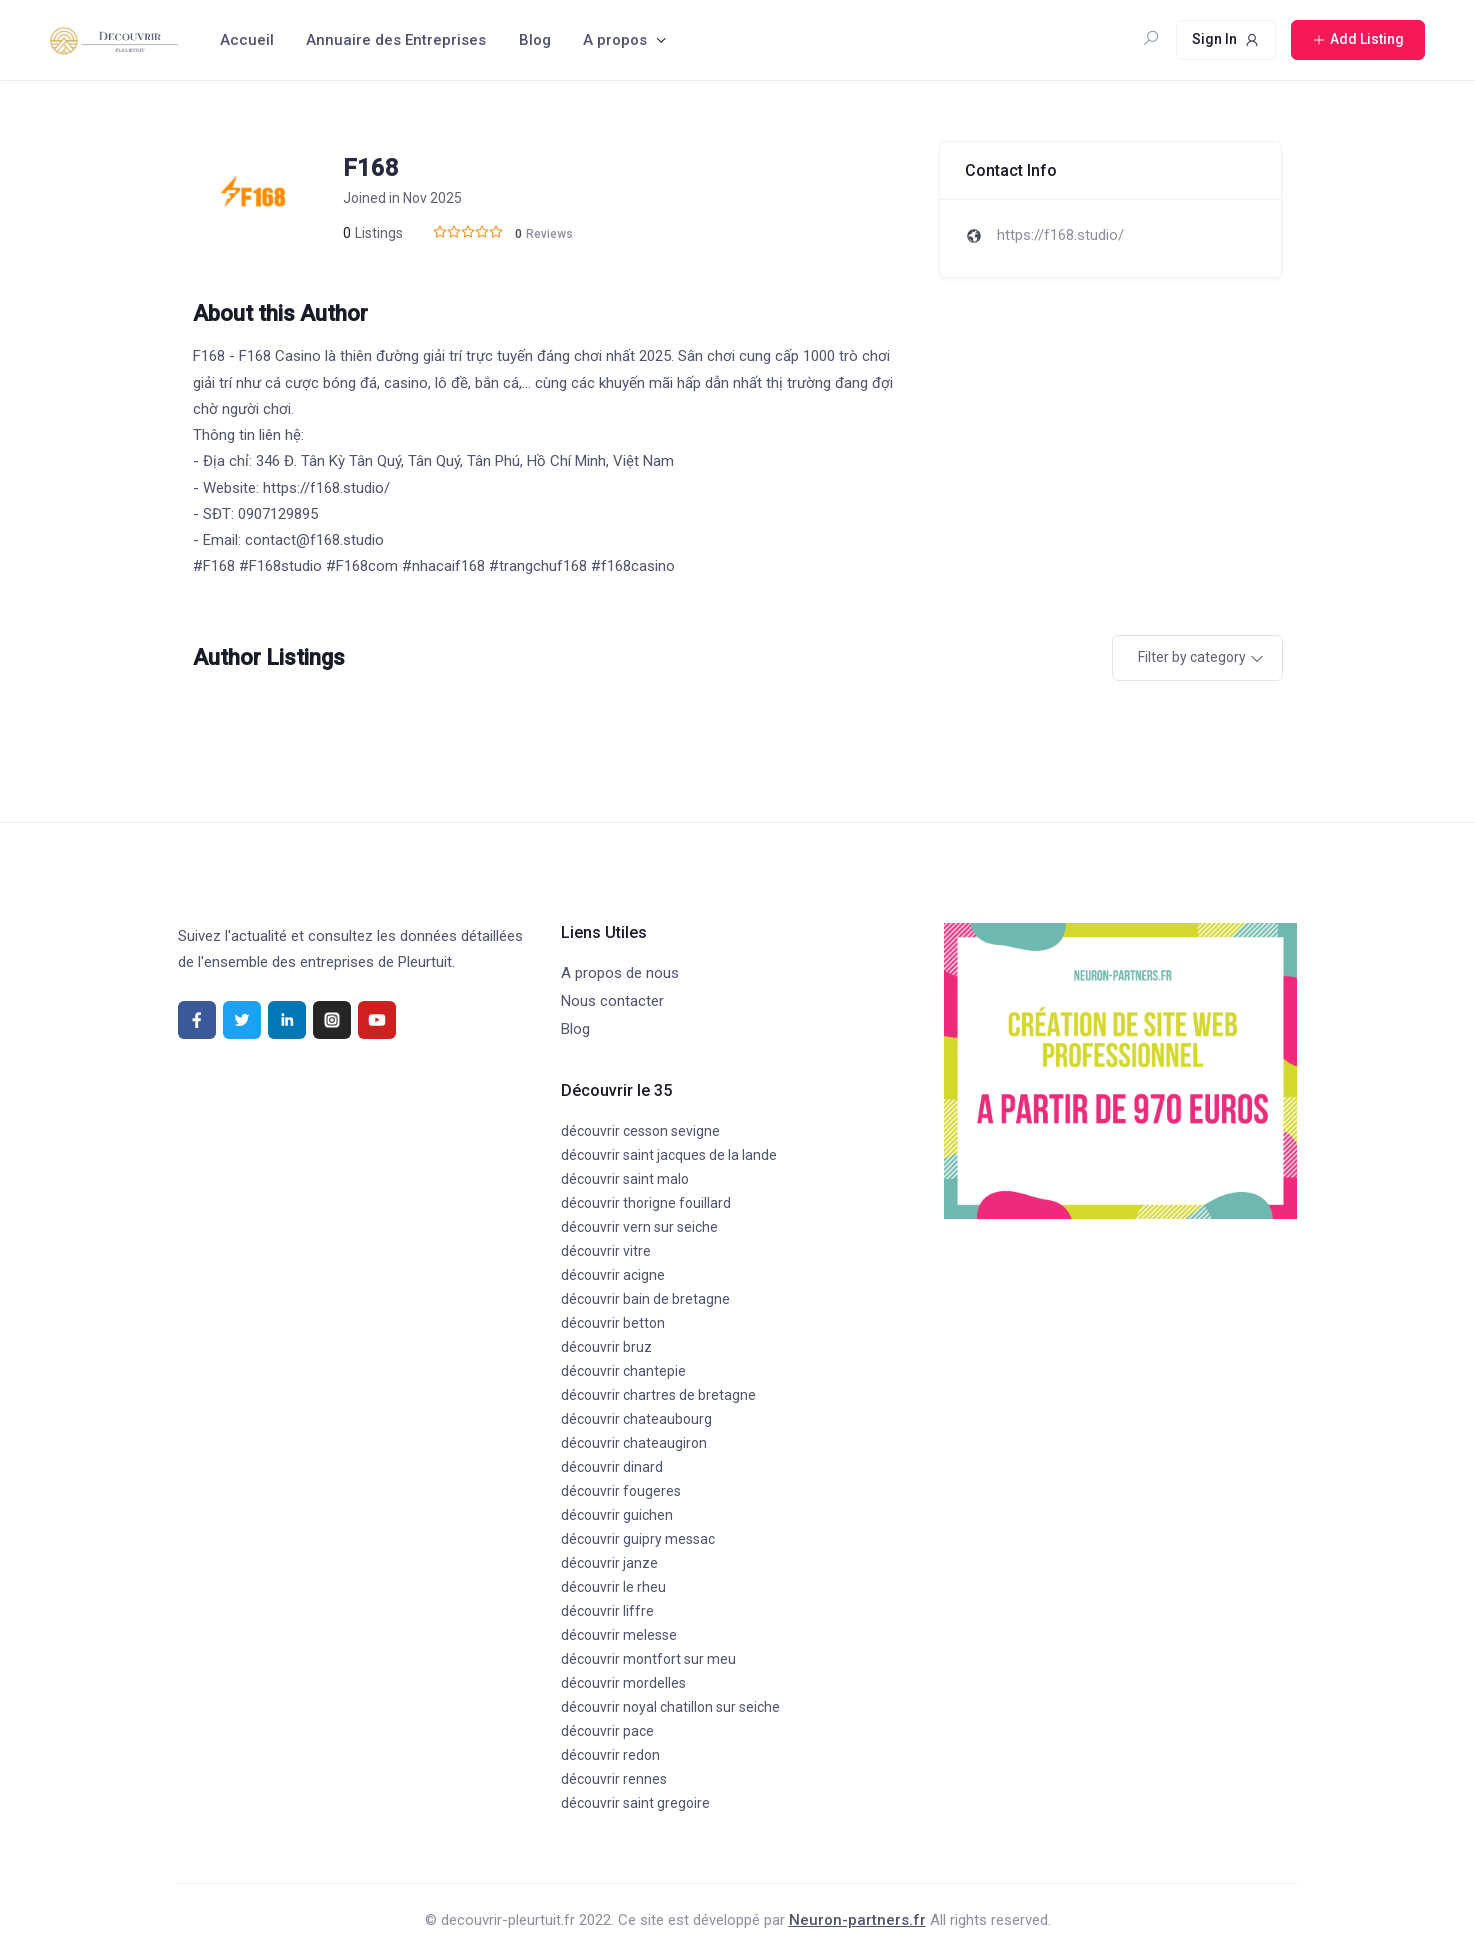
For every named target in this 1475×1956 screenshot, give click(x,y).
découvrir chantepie (623, 1371)
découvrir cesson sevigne (640, 1131)
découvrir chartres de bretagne (658, 1395)
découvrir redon (610, 1755)
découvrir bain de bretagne (645, 1299)
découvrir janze (609, 1563)
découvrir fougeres (621, 1491)
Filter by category (1192, 657)
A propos (615, 40)
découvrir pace (607, 1731)
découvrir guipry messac (638, 1539)
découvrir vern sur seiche (639, 1227)
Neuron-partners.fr (857, 1920)
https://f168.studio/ (1060, 235)
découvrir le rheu (613, 1587)
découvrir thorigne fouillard (646, 1203)
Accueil (247, 40)
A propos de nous (620, 973)
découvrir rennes (614, 1779)
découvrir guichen (617, 1515)
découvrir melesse (619, 1635)
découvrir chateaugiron (634, 1443)
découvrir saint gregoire (635, 1803)
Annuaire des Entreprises (396, 40)
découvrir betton (613, 1323)
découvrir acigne (613, 1275)
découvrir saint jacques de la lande (669, 1155)
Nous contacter (612, 1001)
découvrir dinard (612, 1467)
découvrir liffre (607, 1611)
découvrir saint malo (625, 1179)
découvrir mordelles (623, 1683)
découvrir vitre (606, 1251)
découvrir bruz (606, 1347)
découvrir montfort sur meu (648, 1659)
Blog (535, 40)
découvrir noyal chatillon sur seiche (670, 1707)
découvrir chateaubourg (636, 1419)
